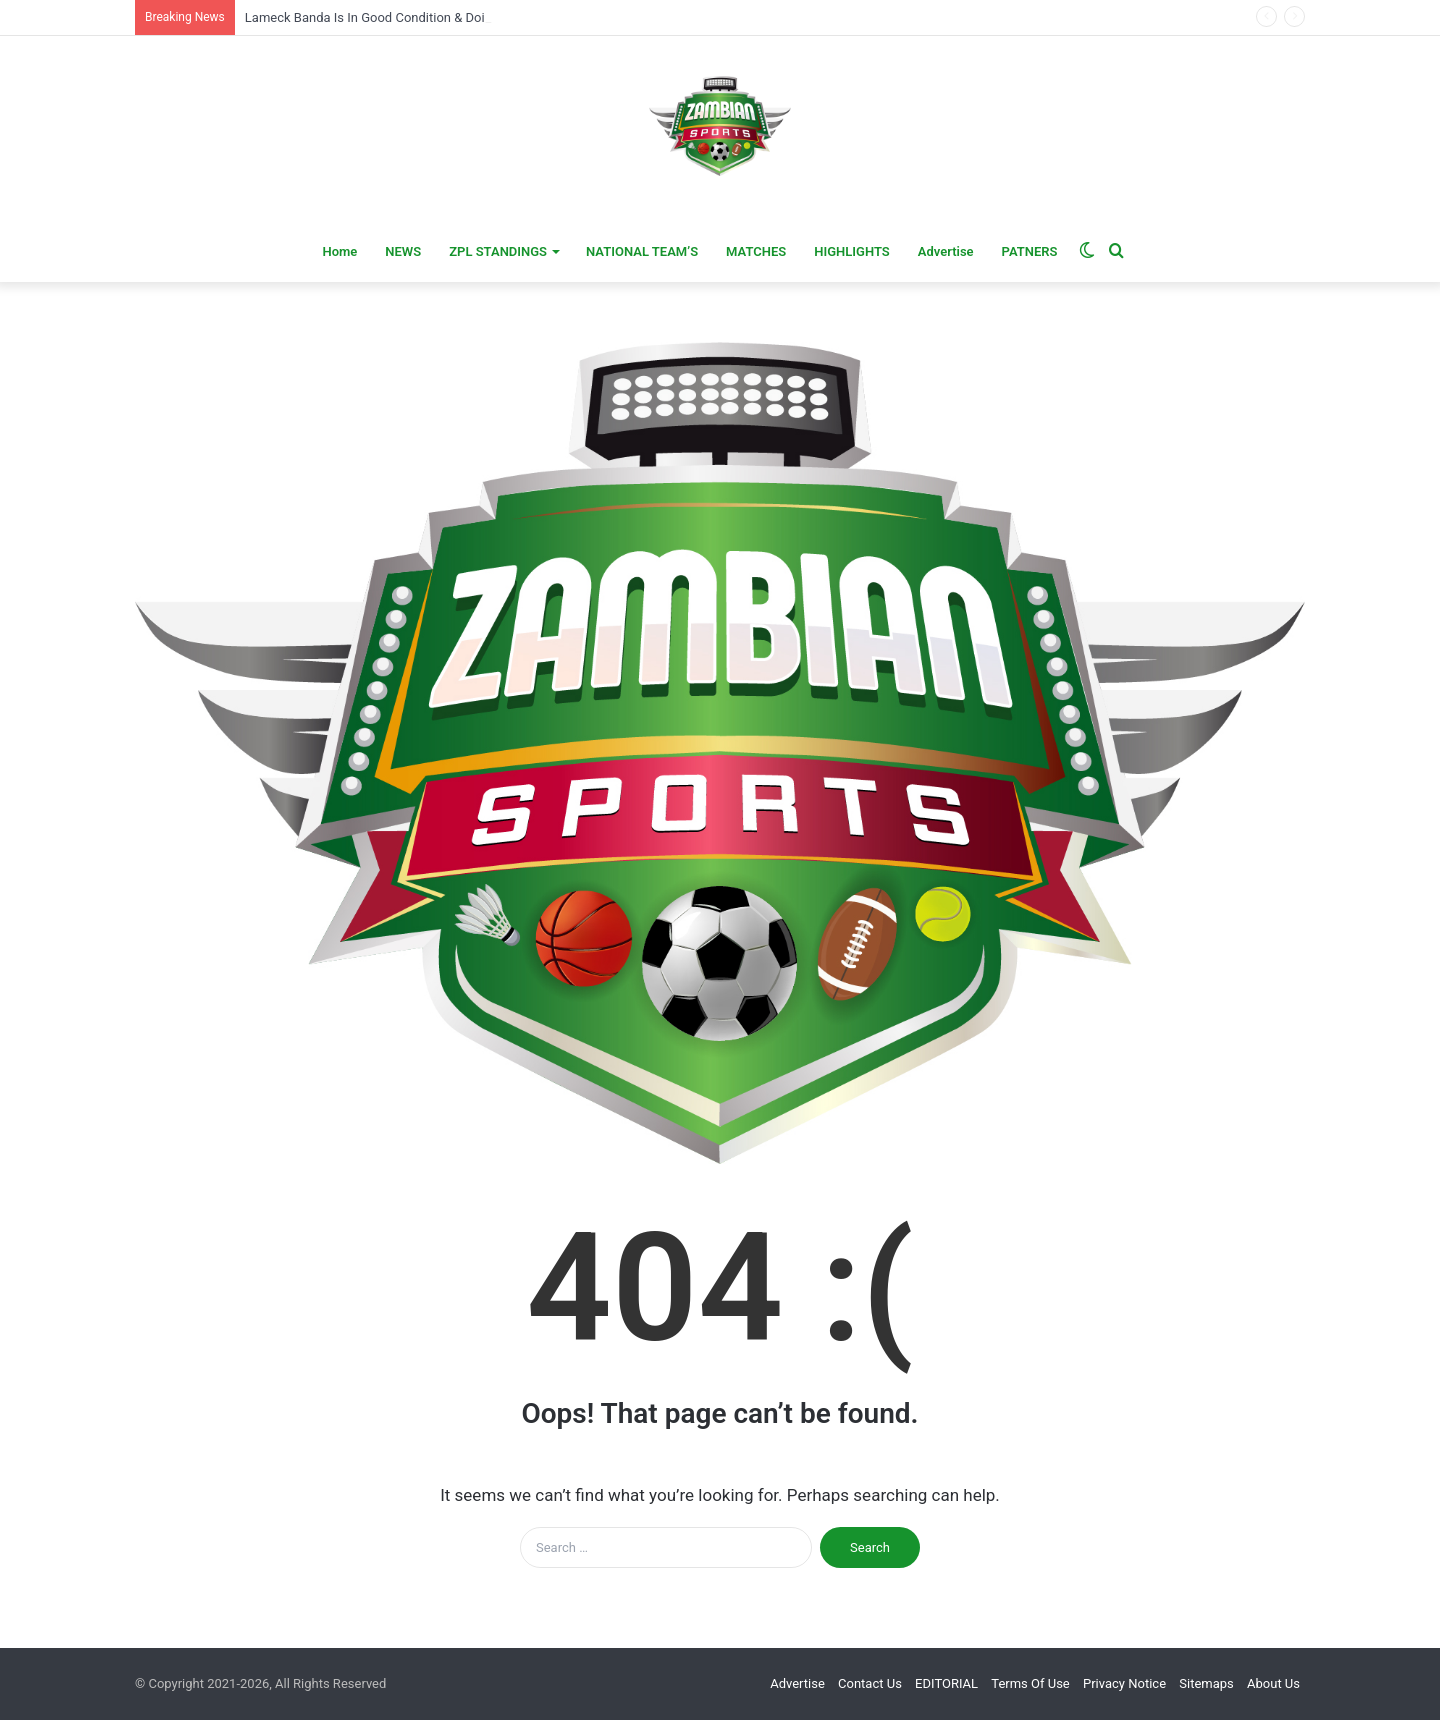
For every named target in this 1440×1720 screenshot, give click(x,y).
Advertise (946, 251)
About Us (1273, 1683)
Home (339, 251)
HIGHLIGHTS (851, 251)
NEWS (403, 251)
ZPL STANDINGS (498, 251)
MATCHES (756, 251)
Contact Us (870, 1683)
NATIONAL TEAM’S (642, 251)
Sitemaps (1206, 1683)
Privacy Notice (1124, 1683)
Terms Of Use (1030, 1683)
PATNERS (1030, 251)
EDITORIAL (946, 1683)
